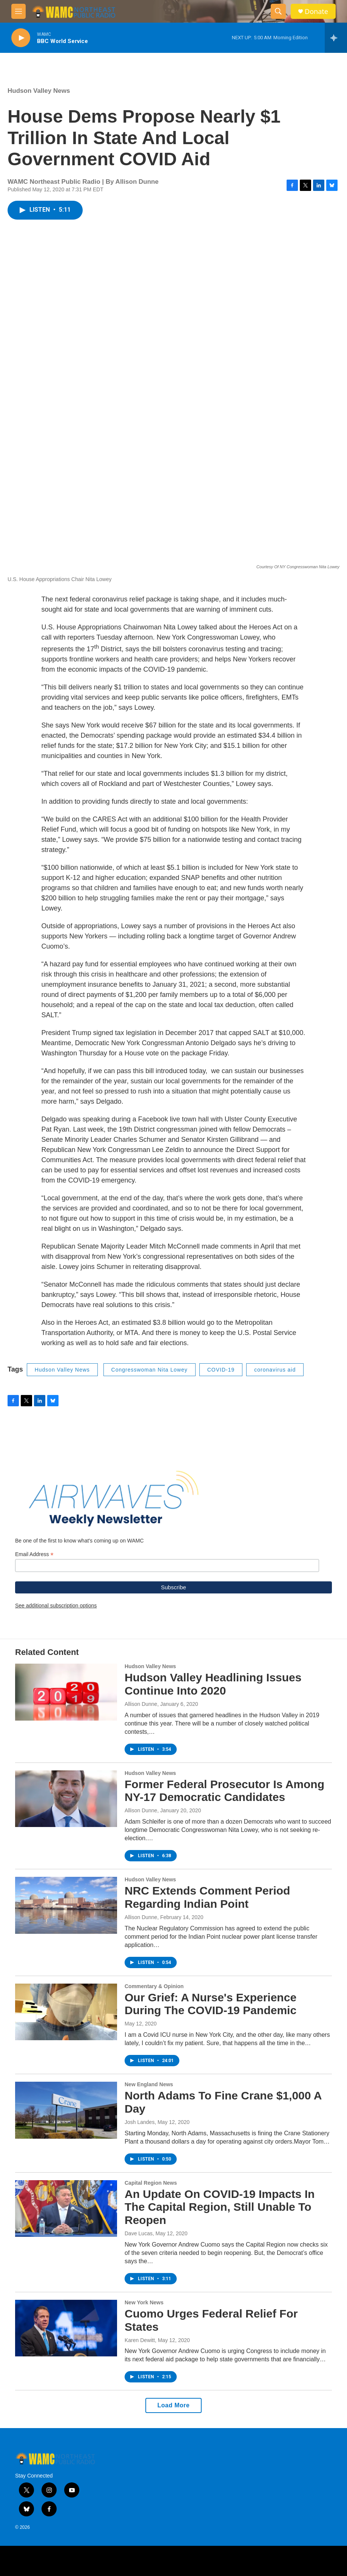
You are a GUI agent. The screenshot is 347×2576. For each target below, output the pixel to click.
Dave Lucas (139, 2233)
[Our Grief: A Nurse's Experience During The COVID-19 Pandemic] (66, 2012)
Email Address (34, 1554)
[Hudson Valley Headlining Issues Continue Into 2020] (66, 1692)
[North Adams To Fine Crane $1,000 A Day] (66, 2110)
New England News (149, 2084)
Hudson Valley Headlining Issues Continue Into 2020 (213, 1684)
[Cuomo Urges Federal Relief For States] (66, 2328)
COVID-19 (221, 1370)
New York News (144, 2302)
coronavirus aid (275, 1370)
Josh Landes (139, 2122)
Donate (316, 11)
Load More (173, 2405)
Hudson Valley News (39, 90)
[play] (21, 38)
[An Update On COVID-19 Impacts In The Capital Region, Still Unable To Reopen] (66, 2208)
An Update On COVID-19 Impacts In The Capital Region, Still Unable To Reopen (220, 2207)
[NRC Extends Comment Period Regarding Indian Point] (66, 1905)
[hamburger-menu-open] (18, 11)
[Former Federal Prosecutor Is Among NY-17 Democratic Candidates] (66, 1798)
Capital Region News (151, 2183)
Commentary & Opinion (154, 1986)
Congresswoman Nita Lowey (149, 1370)
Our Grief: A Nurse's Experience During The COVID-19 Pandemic (210, 2004)
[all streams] (336, 38)
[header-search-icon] (278, 11)
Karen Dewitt (140, 2340)
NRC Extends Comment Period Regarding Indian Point (207, 1897)
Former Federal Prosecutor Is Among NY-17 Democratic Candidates (224, 1791)
